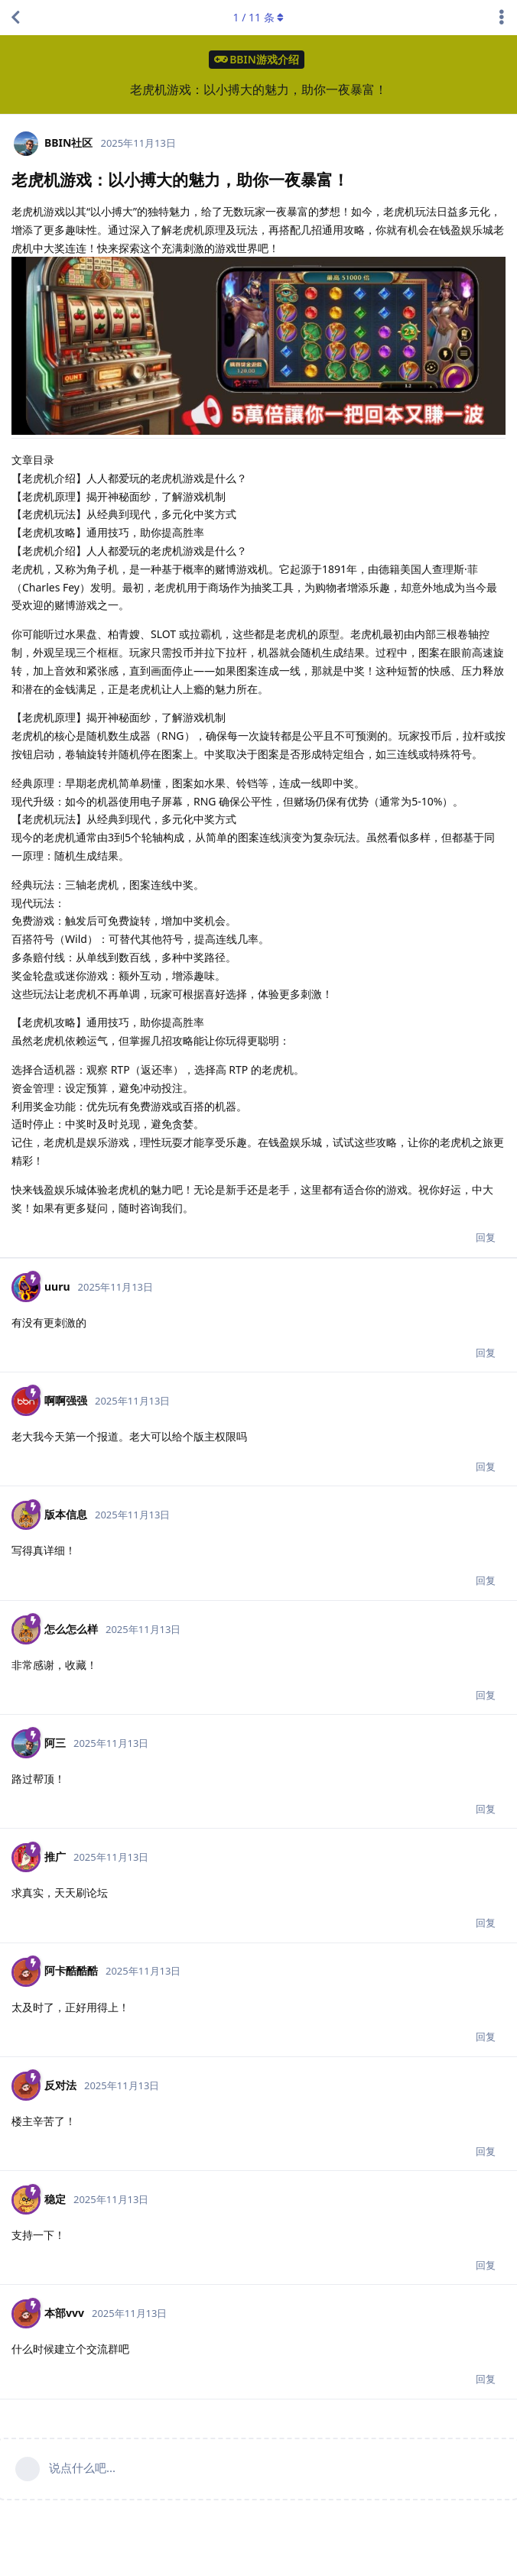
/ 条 (259, 17)
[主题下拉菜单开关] (501, 17)
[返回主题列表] (15, 17)
